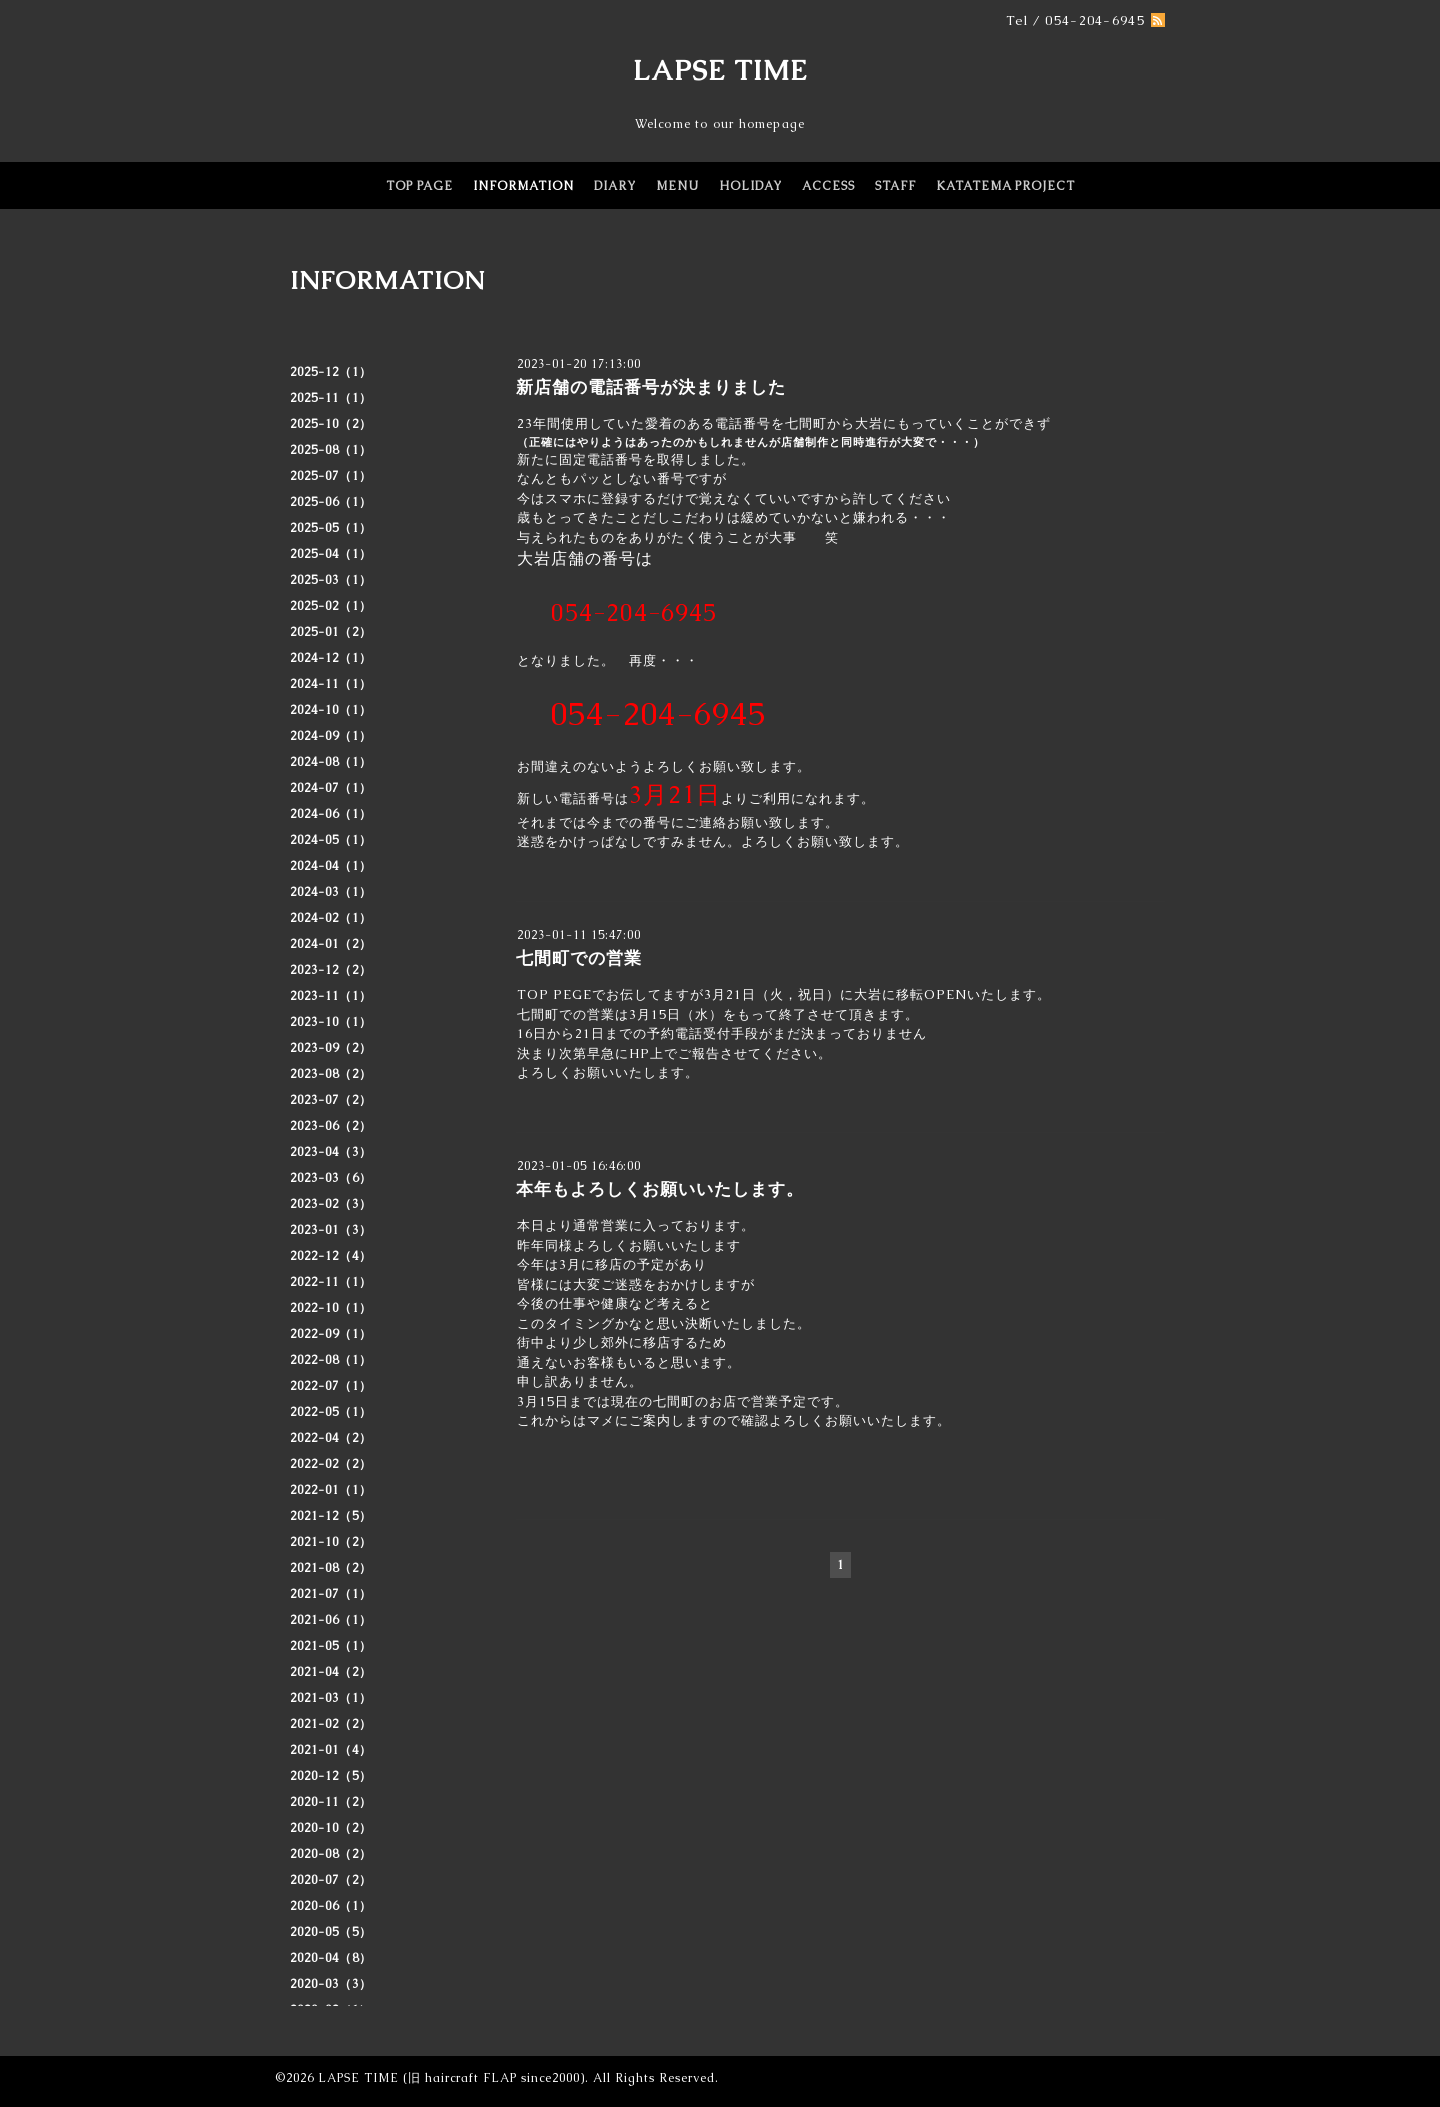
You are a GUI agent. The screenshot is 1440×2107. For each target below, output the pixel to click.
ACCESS (828, 186)
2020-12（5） (331, 1776)
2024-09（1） (331, 736)
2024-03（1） (331, 892)
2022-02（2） (331, 1464)
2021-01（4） (331, 1750)
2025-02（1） (331, 606)
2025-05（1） (331, 528)
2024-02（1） (331, 918)
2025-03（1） (331, 580)
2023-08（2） (331, 1074)
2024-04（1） (331, 866)
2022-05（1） (331, 1412)
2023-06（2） (331, 1126)
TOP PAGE (419, 186)
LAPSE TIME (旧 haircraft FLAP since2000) (451, 2078)
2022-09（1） (331, 1334)
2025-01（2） (331, 632)
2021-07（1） (331, 1594)
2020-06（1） (331, 1906)
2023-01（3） (331, 1230)
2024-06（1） (331, 814)
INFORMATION (523, 186)
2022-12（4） (331, 1256)
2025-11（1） (331, 398)
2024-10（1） (331, 710)
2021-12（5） (331, 1516)
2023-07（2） (331, 1100)
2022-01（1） (331, 1490)
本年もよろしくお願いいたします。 (660, 1189)
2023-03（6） (331, 1178)
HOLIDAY (750, 186)
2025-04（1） (331, 554)
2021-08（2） (331, 1568)
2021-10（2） (331, 1542)
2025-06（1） (331, 502)
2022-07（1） (331, 1386)
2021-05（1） (331, 1646)
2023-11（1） (331, 996)
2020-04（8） (331, 1958)
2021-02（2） (331, 1724)
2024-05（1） (331, 840)
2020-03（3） (331, 1984)
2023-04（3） (331, 1152)
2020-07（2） (331, 1880)
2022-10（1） (331, 1308)
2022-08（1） (331, 1360)
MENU (677, 186)
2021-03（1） (331, 1698)
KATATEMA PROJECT (1005, 186)
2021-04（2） (331, 1672)
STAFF (895, 186)
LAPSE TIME (720, 70)
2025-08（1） (331, 450)
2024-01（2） (331, 944)
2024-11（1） (331, 684)
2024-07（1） (331, 788)
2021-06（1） (331, 1620)
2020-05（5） (331, 1932)
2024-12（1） (331, 658)
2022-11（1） (331, 1282)
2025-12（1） (331, 372)
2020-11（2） (331, 1802)
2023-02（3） (331, 1204)
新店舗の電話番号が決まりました (651, 387)
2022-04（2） (331, 1438)
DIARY (615, 186)
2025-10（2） (331, 424)
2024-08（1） (331, 762)
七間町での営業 (579, 958)
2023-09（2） (331, 1048)
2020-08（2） (331, 1854)
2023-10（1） (331, 1022)
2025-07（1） (331, 476)
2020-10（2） (331, 1828)
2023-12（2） (331, 970)
